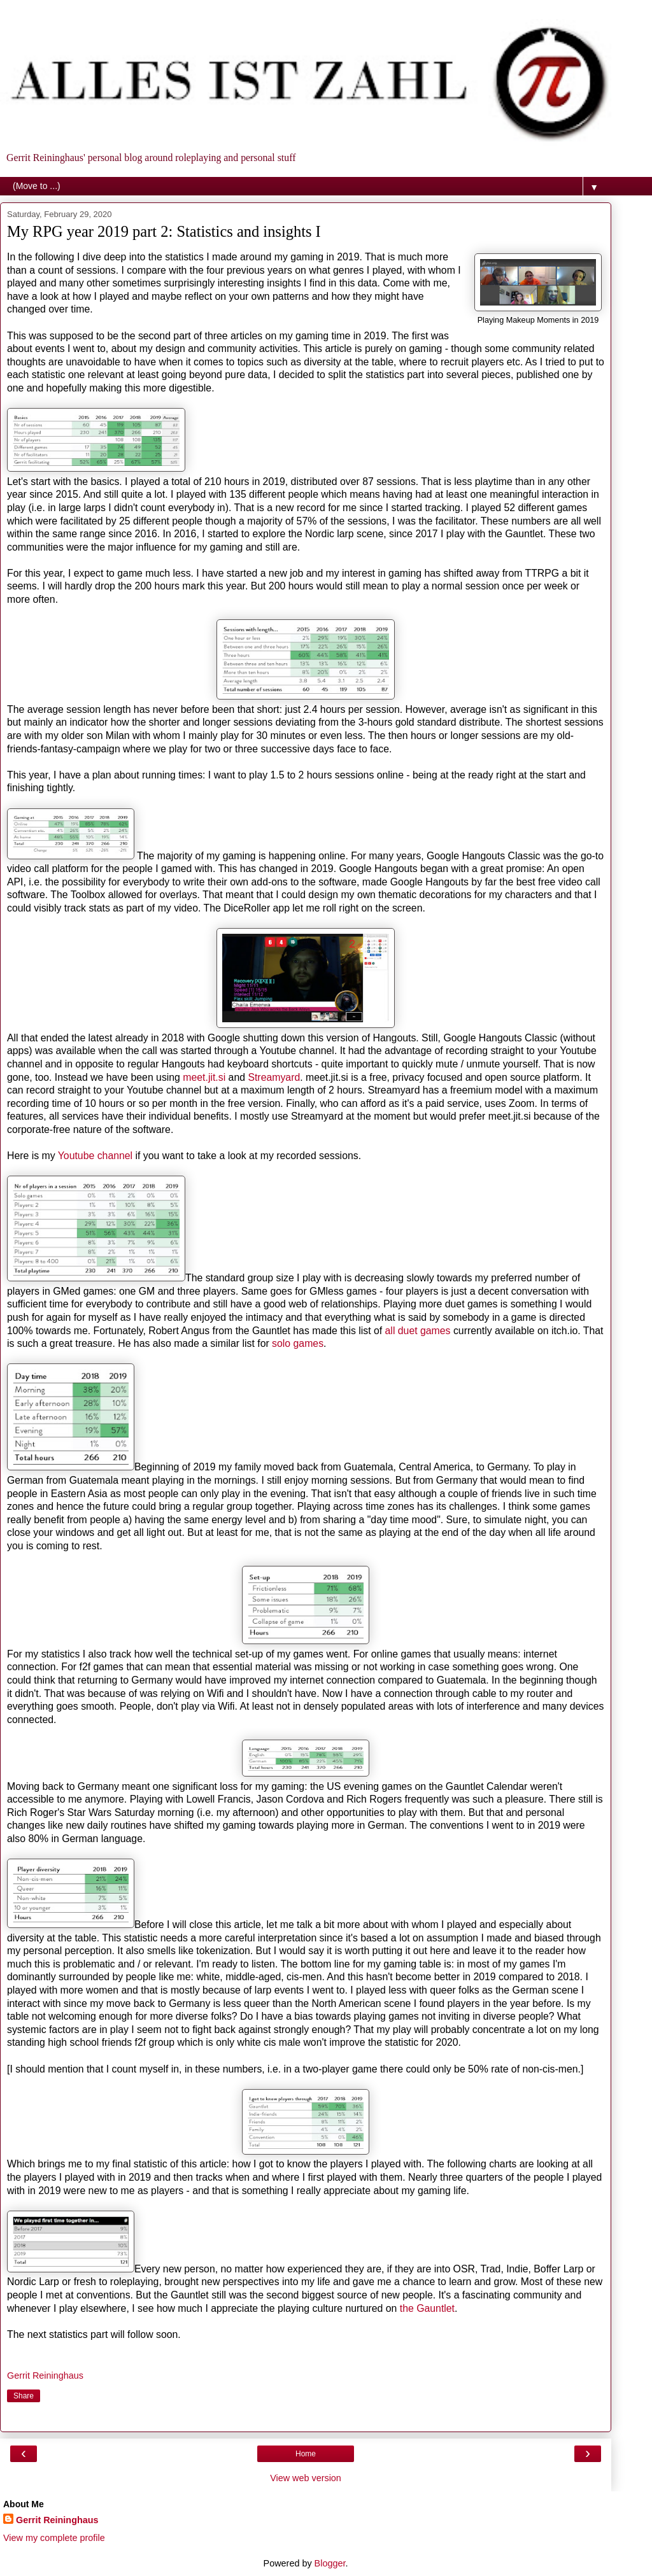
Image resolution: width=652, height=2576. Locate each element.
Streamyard (274, 1077)
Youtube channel (95, 1155)
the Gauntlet (427, 2308)
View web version (305, 2478)
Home (305, 2453)
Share (23, 2395)
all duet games (418, 1330)
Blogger (330, 2563)
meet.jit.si (204, 1077)
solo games (297, 1343)
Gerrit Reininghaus (57, 2520)
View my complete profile (54, 2538)
